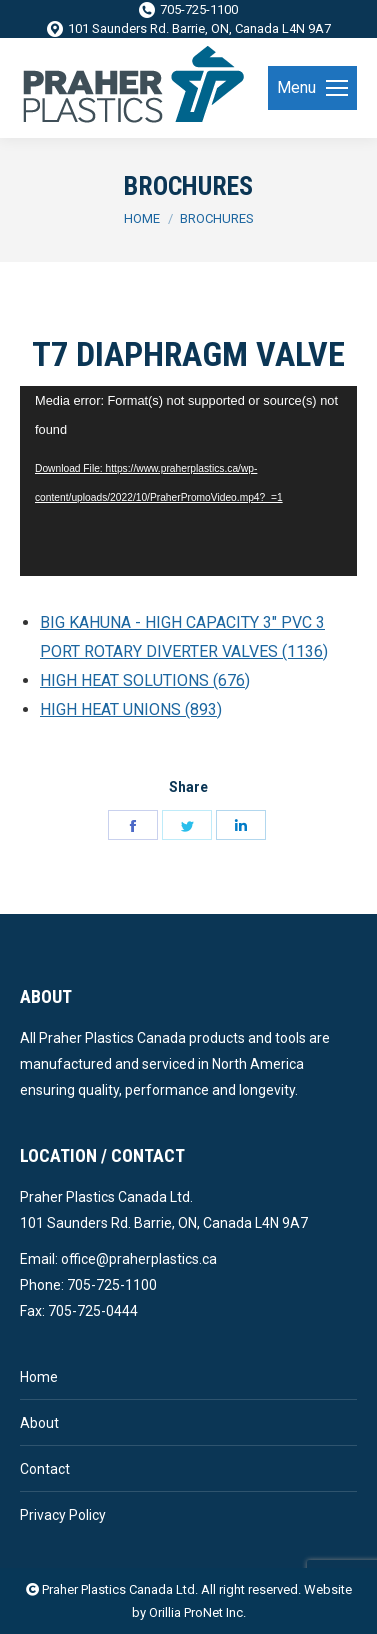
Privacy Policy (63, 1515)
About (39, 1423)
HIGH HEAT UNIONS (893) (131, 709)
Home (39, 1377)
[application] (188, 481)
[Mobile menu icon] (312, 88)
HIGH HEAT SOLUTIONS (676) (145, 680)
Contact (45, 1469)
